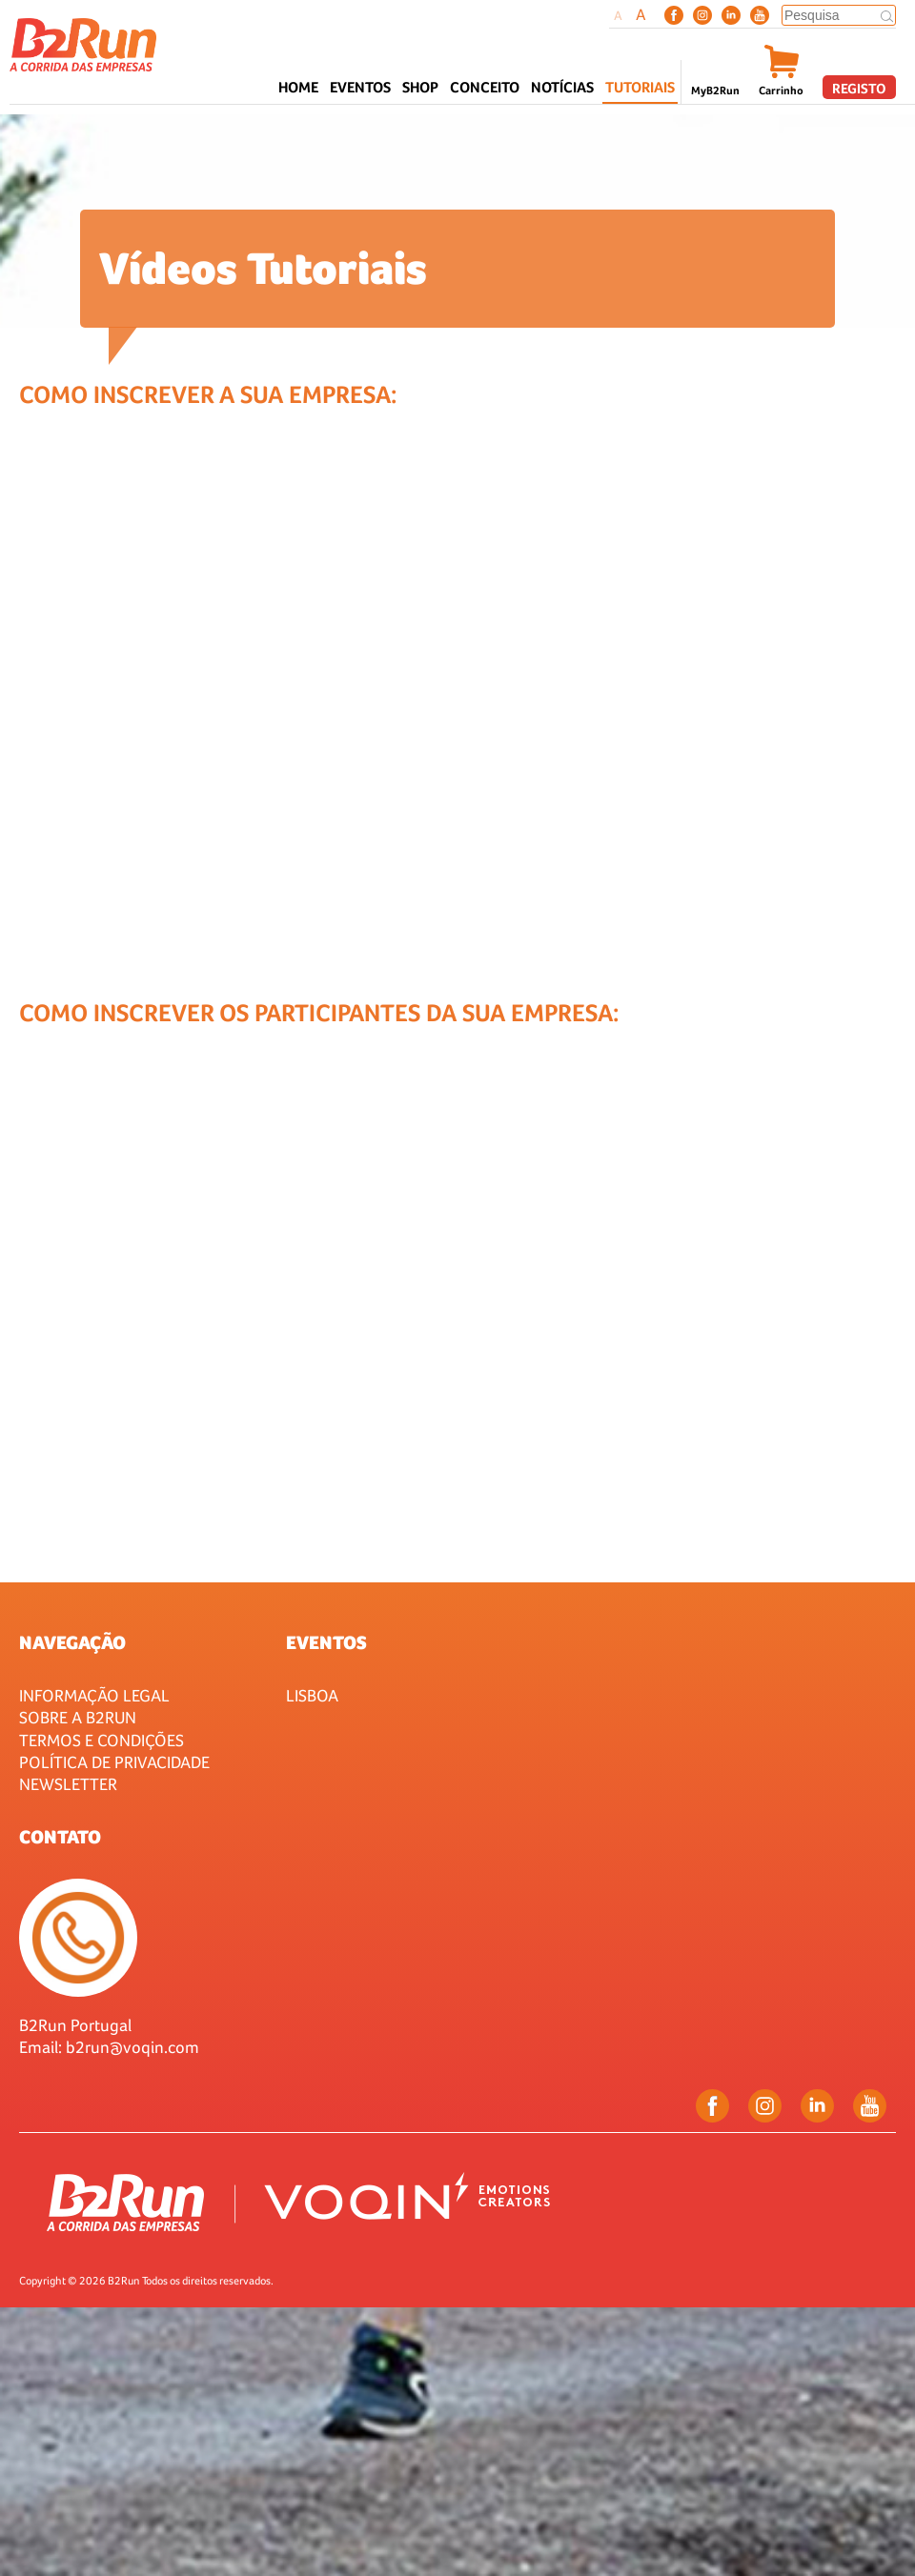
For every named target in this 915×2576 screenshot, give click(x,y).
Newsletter (68, 1784)
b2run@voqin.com (132, 2047)
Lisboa (312, 1695)
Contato (60, 1836)
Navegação (72, 1642)
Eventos (326, 1642)
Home (298, 87)
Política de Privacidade (114, 1762)
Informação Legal (94, 1695)
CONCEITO (484, 87)
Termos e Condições (101, 1740)
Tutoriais (640, 87)
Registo (859, 88)
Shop (420, 87)
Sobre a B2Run (77, 1717)
